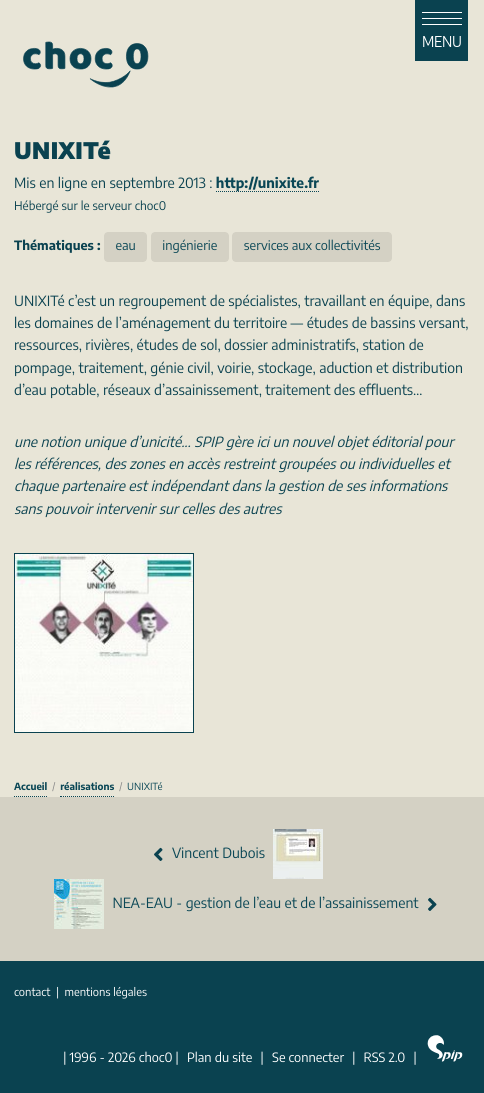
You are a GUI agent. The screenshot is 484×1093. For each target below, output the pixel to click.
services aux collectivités (312, 246)
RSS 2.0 (385, 1058)
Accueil (30, 787)
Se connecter (308, 1058)
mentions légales (105, 993)
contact (32, 993)
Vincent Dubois (238, 854)
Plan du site (219, 1058)
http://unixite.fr (267, 184)
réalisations (87, 787)
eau (126, 246)
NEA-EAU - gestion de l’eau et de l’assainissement (245, 904)
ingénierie (189, 246)
